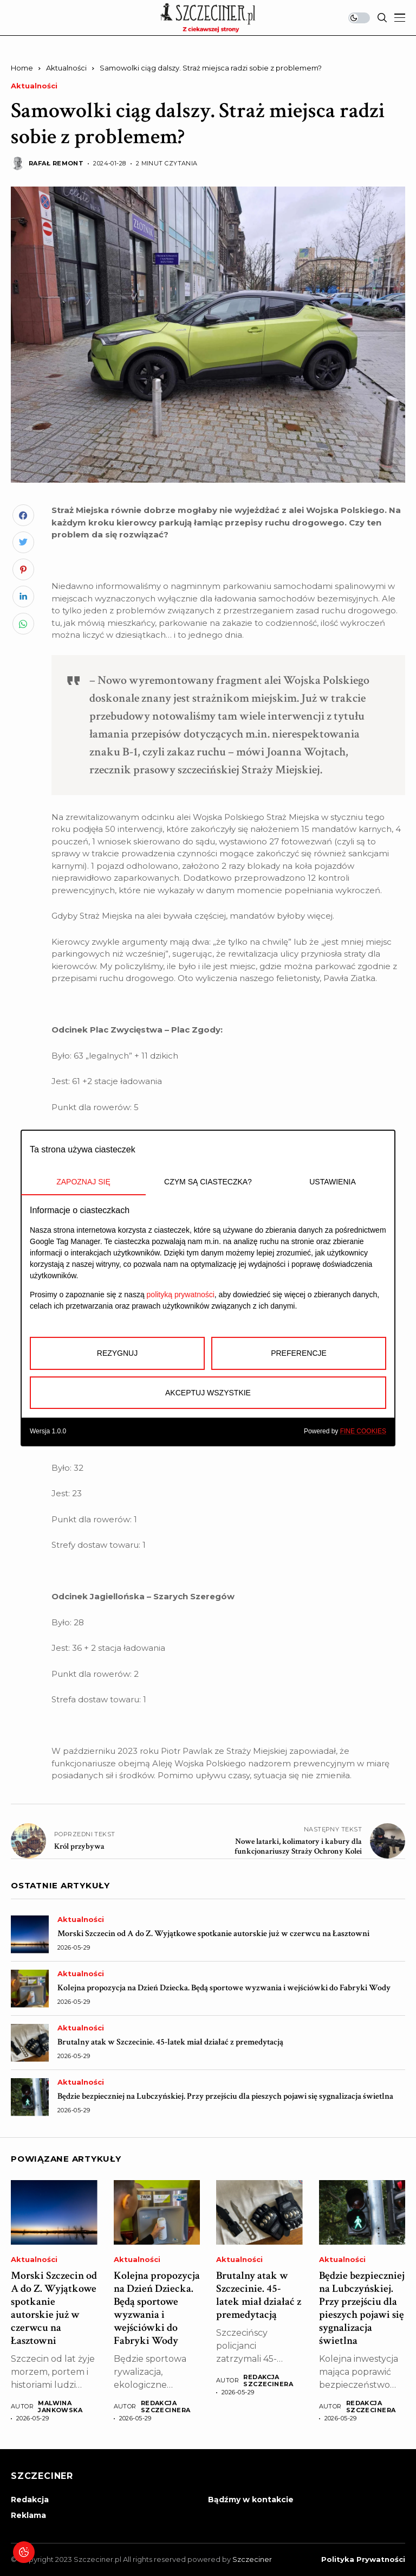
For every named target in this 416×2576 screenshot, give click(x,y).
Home (22, 67)
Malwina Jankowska (60, 2407)
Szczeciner (252, 2559)
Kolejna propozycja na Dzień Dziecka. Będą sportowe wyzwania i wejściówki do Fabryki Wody (224, 1988)
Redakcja (30, 2499)
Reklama (28, 2515)
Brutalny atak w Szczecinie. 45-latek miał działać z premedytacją (170, 2042)
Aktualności (66, 67)
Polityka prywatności (363, 2559)
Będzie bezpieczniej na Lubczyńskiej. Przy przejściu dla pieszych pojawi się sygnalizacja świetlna (225, 2096)
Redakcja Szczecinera (166, 2407)
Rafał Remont (56, 163)
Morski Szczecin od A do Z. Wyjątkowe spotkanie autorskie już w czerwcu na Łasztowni (213, 1933)
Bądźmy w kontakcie (251, 2499)
